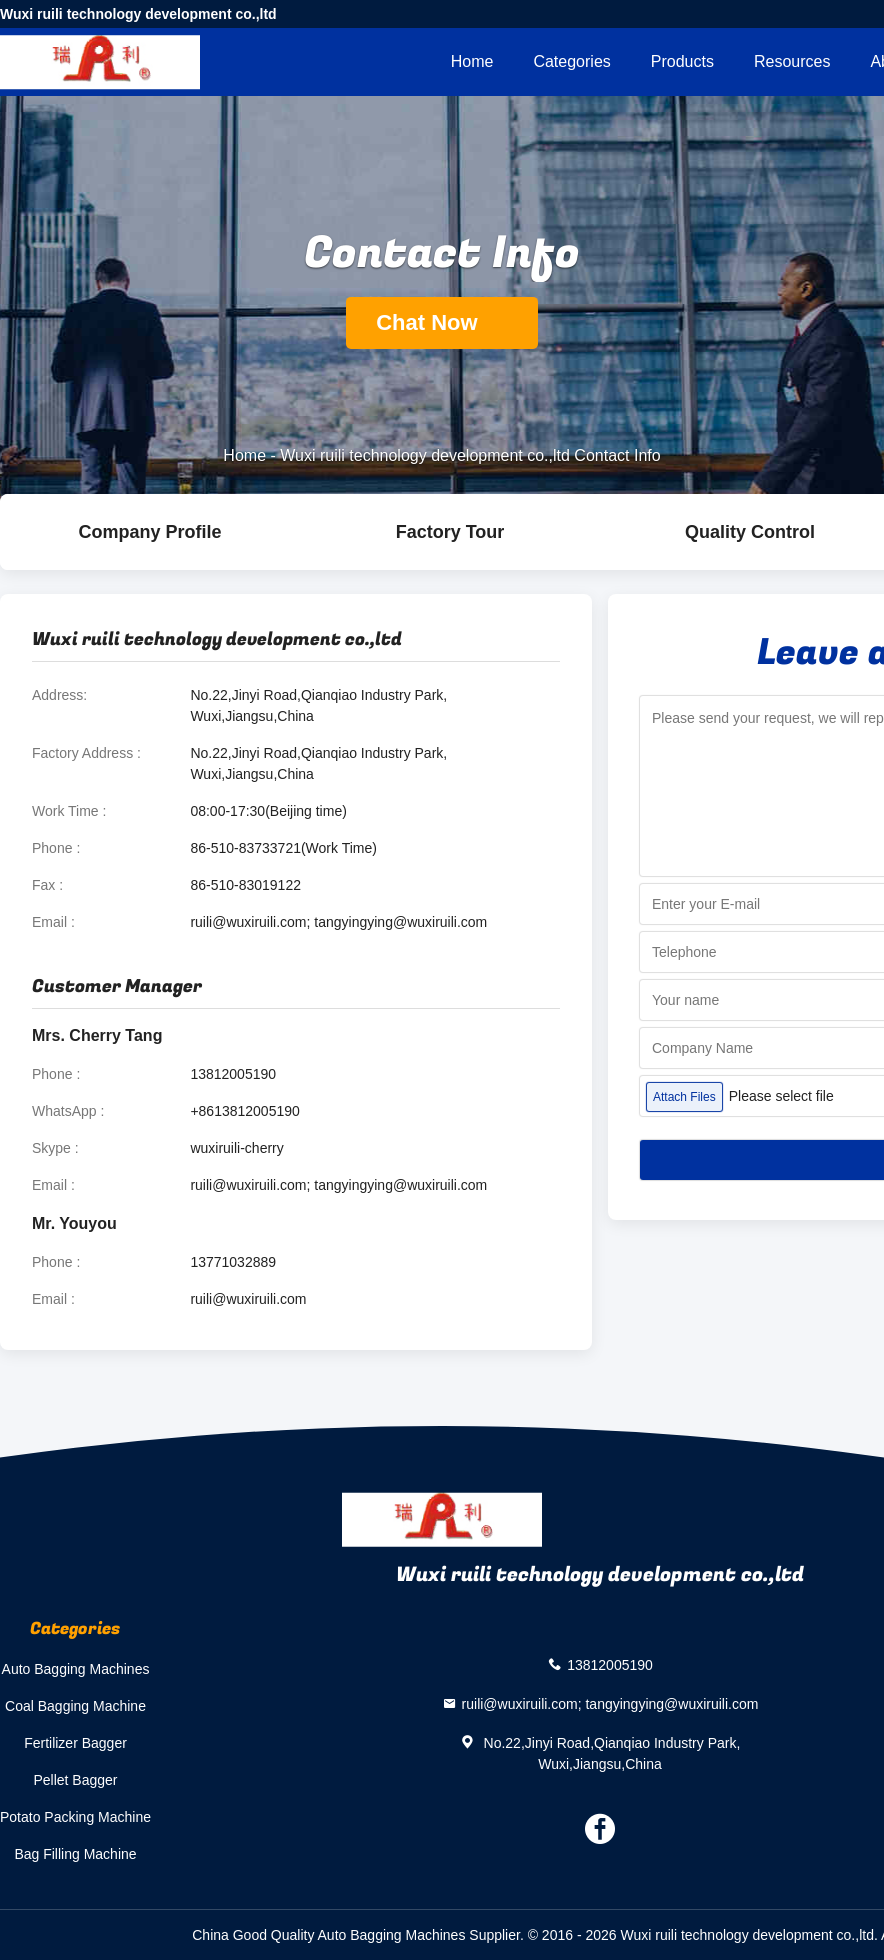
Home (472, 61)
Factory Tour (450, 532)
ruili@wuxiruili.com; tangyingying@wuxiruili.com (338, 922)
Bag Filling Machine (75, 1854)
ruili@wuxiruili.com (248, 1299)
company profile (149, 532)
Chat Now (442, 322)
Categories (571, 61)
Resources (792, 61)
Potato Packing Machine (75, 1817)
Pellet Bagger (75, 1780)
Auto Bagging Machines (76, 1669)
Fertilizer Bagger (75, 1743)
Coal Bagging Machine (75, 1706)
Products (682, 61)
